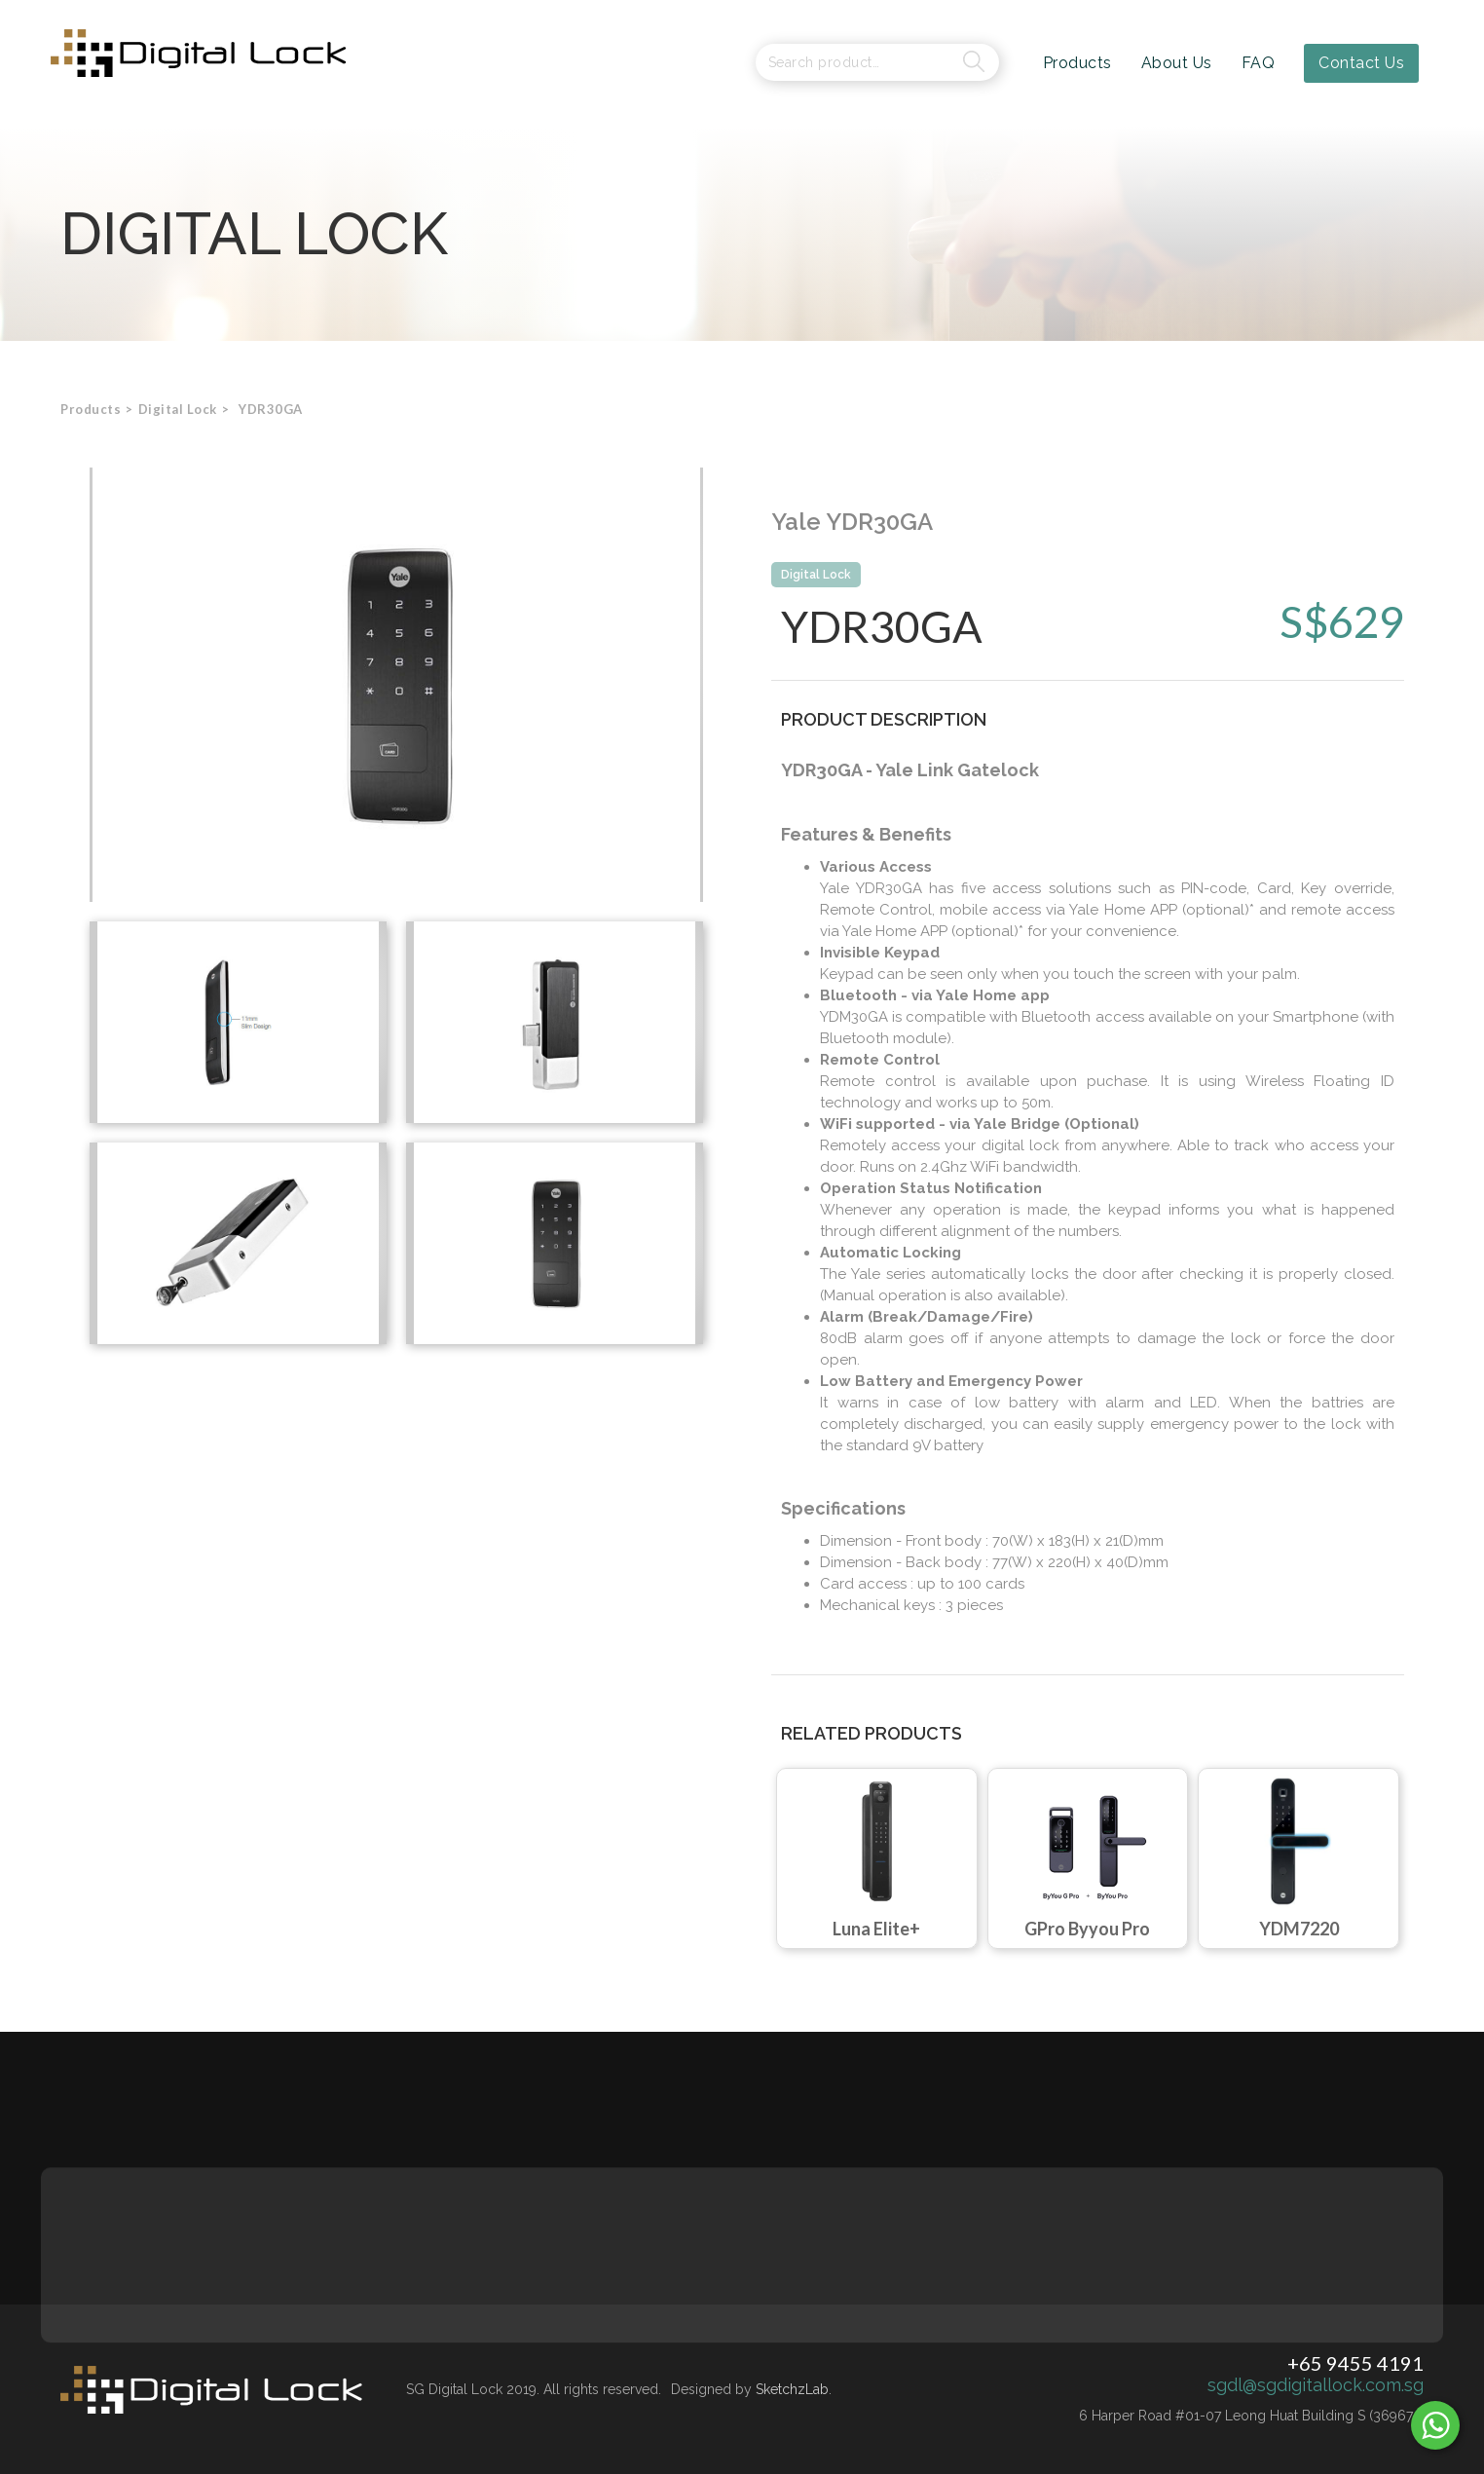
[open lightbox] (396, 685)
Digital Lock (816, 574)
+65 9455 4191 (1355, 2363)
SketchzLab (792, 2389)
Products (90, 409)
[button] (177, 409)
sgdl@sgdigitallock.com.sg (1315, 2385)
